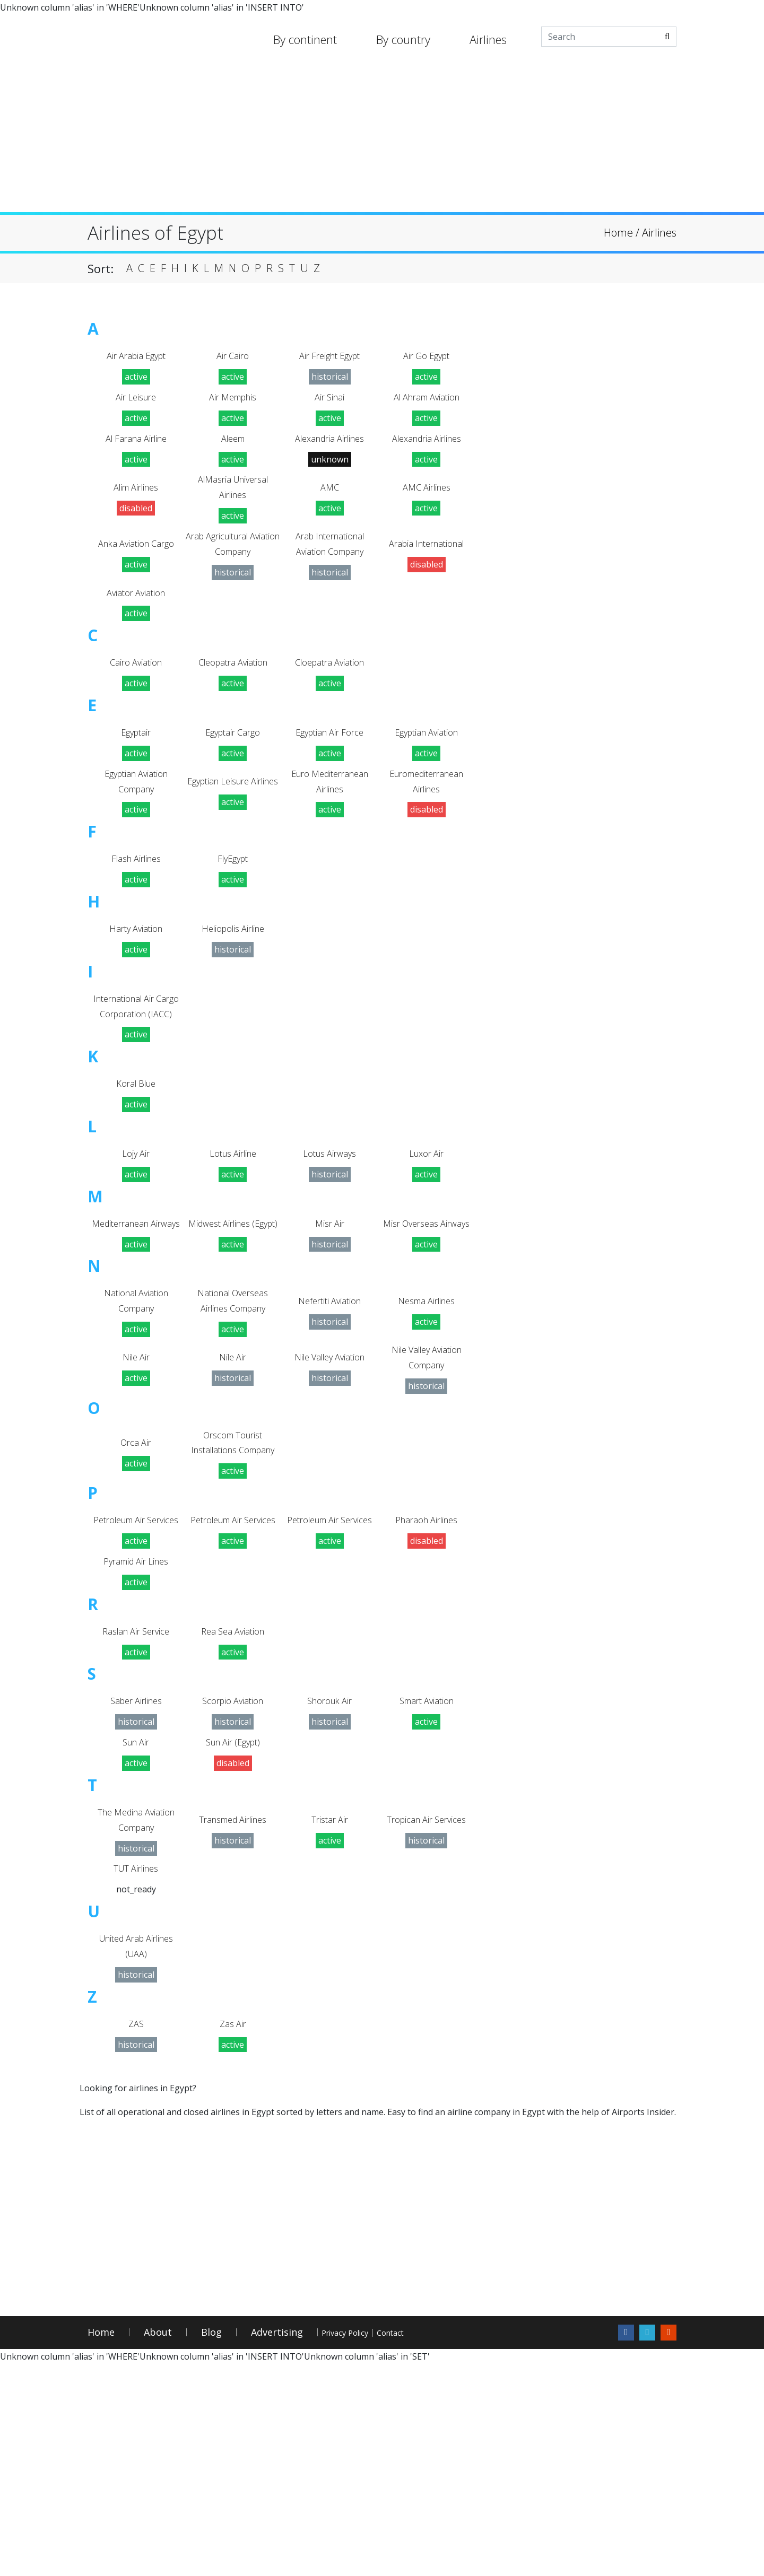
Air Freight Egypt (329, 358)
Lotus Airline (233, 1239)
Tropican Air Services (426, 2013)
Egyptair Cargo (232, 768)
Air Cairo (233, 358)
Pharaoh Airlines (426, 1683)
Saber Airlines (136, 1885)
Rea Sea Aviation (233, 1811)
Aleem (233, 448)
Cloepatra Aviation (329, 694)
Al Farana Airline (136, 448)
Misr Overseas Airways (426, 1321)
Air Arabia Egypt (136, 358)
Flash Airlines (136, 905)
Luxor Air (426, 1239)
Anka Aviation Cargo (136, 566)
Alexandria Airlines (329, 448)
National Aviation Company (136, 1414)
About (158, 2544)
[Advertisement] (382, 138)
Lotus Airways (330, 1239)
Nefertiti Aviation (330, 1414)
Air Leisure (136, 403)
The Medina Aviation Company (136, 2013)
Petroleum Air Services (136, 1683)
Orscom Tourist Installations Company (233, 1581)
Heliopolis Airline (233, 979)
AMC (330, 502)
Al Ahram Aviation (426, 403)
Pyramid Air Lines (136, 1737)
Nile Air (136, 1478)
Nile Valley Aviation (329, 1478)
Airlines (488, 39)
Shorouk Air (329, 1885)
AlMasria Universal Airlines (233, 502)
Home (101, 2544)
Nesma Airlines (426, 1414)
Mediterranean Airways (136, 1321)
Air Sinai (330, 403)
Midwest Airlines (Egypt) (233, 1321)
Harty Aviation (136, 979)
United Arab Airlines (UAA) (136, 2150)
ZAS (136, 2233)
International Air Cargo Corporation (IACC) (135, 1072)
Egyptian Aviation (426, 768)
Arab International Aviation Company (329, 566)
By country (403, 39)
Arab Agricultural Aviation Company (232, 566)
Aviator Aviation (136, 621)
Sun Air (136, 1930)
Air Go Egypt (426, 358)
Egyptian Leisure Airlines (233, 823)
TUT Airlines (136, 2067)
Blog (211, 2544)
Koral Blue (135, 1165)
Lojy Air (136, 1239)
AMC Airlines (426, 502)
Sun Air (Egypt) (232, 1930)
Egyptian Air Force (330, 768)
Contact (441, 2544)
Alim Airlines (136, 502)
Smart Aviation (426, 1885)
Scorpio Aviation (232, 1885)
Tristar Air (330, 2013)
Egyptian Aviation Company (136, 823)
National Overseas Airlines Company (232, 1414)
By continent (305, 39)
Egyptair (136, 768)
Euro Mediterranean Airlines (329, 823)
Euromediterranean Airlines (426, 823)
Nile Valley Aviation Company (426, 1478)
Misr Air (330, 1321)
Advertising (277, 2544)
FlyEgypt (232, 905)
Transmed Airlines (232, 2013)
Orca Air (136, 1581)
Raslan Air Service (136, 1811)
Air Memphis (233, 403)
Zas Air (232, 2233)
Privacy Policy (363, 2544)
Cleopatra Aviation (232, 694)
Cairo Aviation (136, 694)
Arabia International (426, 566)
